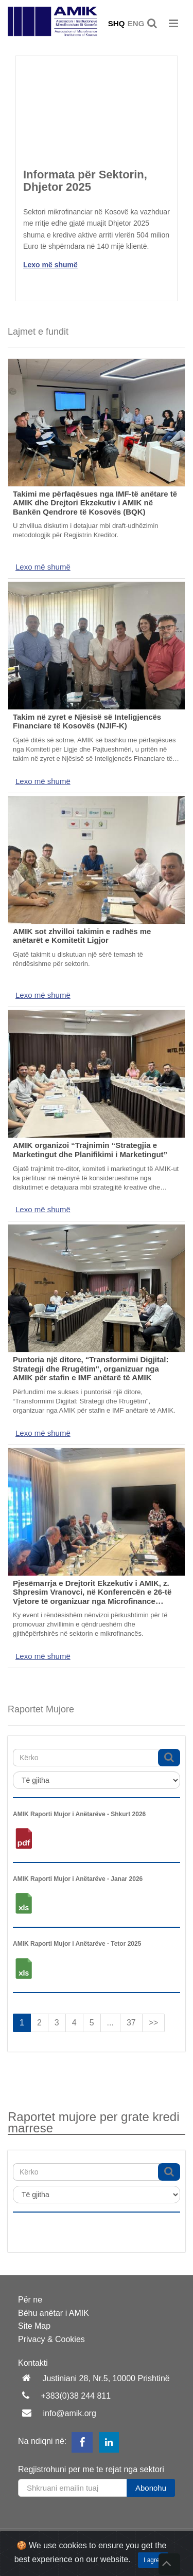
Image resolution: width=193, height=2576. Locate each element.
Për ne (30, 2299)
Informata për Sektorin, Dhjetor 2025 (85, 180)
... (110, 2022)
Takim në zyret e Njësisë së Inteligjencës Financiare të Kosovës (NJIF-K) (87, 721)
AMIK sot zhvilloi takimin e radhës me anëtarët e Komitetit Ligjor (82, 936)
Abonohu (150, 2487)
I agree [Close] (153, 2560)
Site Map (34, 2326)
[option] (96, 167)
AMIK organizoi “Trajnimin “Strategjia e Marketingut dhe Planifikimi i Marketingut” (90, 1150)
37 (131, 2022)
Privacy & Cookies (51, 2339)
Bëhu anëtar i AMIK (53, 2313)
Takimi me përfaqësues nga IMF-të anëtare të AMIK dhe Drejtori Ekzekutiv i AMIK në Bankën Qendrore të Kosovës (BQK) (95, 502)
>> (154, 2022)
